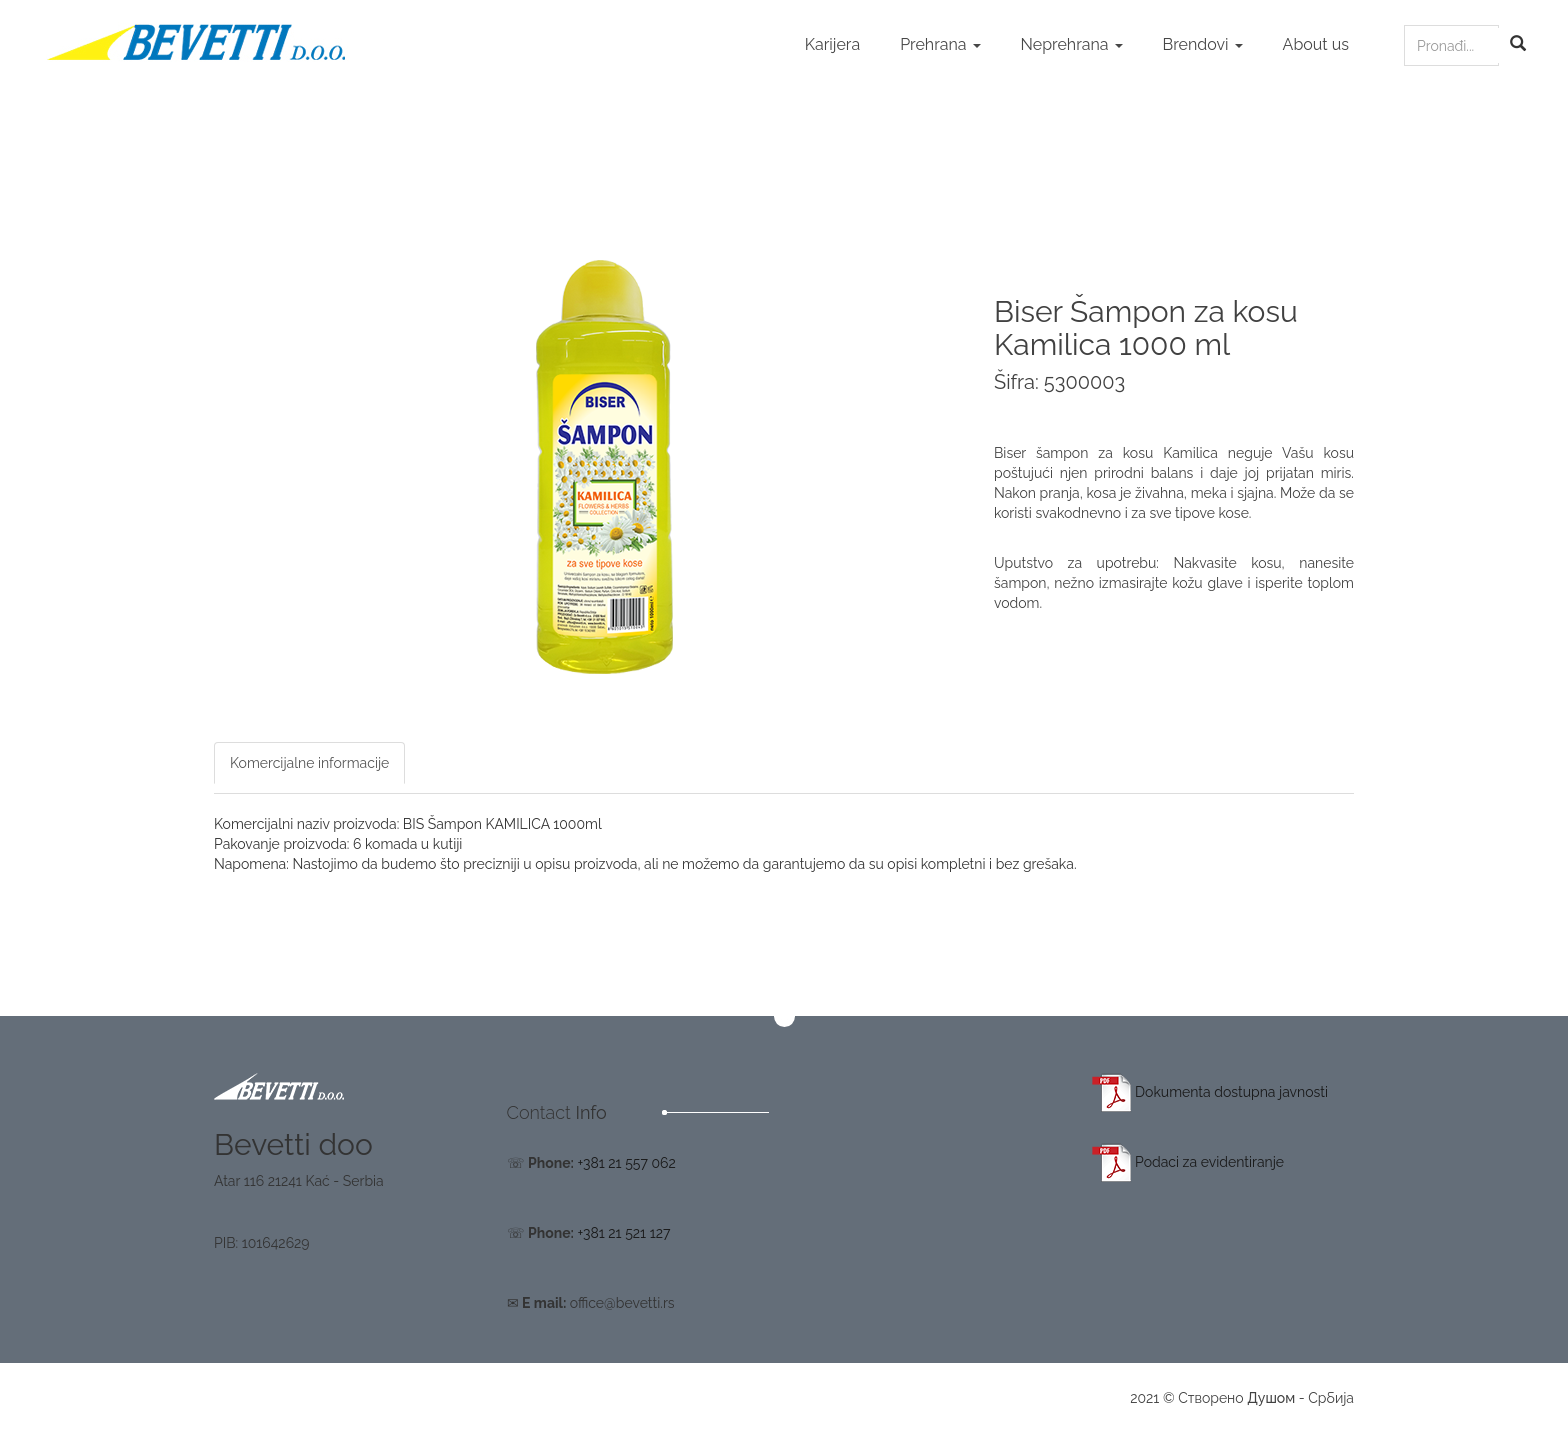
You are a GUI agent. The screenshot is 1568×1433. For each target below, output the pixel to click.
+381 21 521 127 (623, 1233)
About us (1316, 44)
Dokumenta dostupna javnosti (1210, 1092)
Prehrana (940, 44)
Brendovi (1203, 44)
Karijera (832, 44)
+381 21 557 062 (626, 1163)
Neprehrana (1072, 44)
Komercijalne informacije (309, 763)
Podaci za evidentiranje (1188, 1162)
